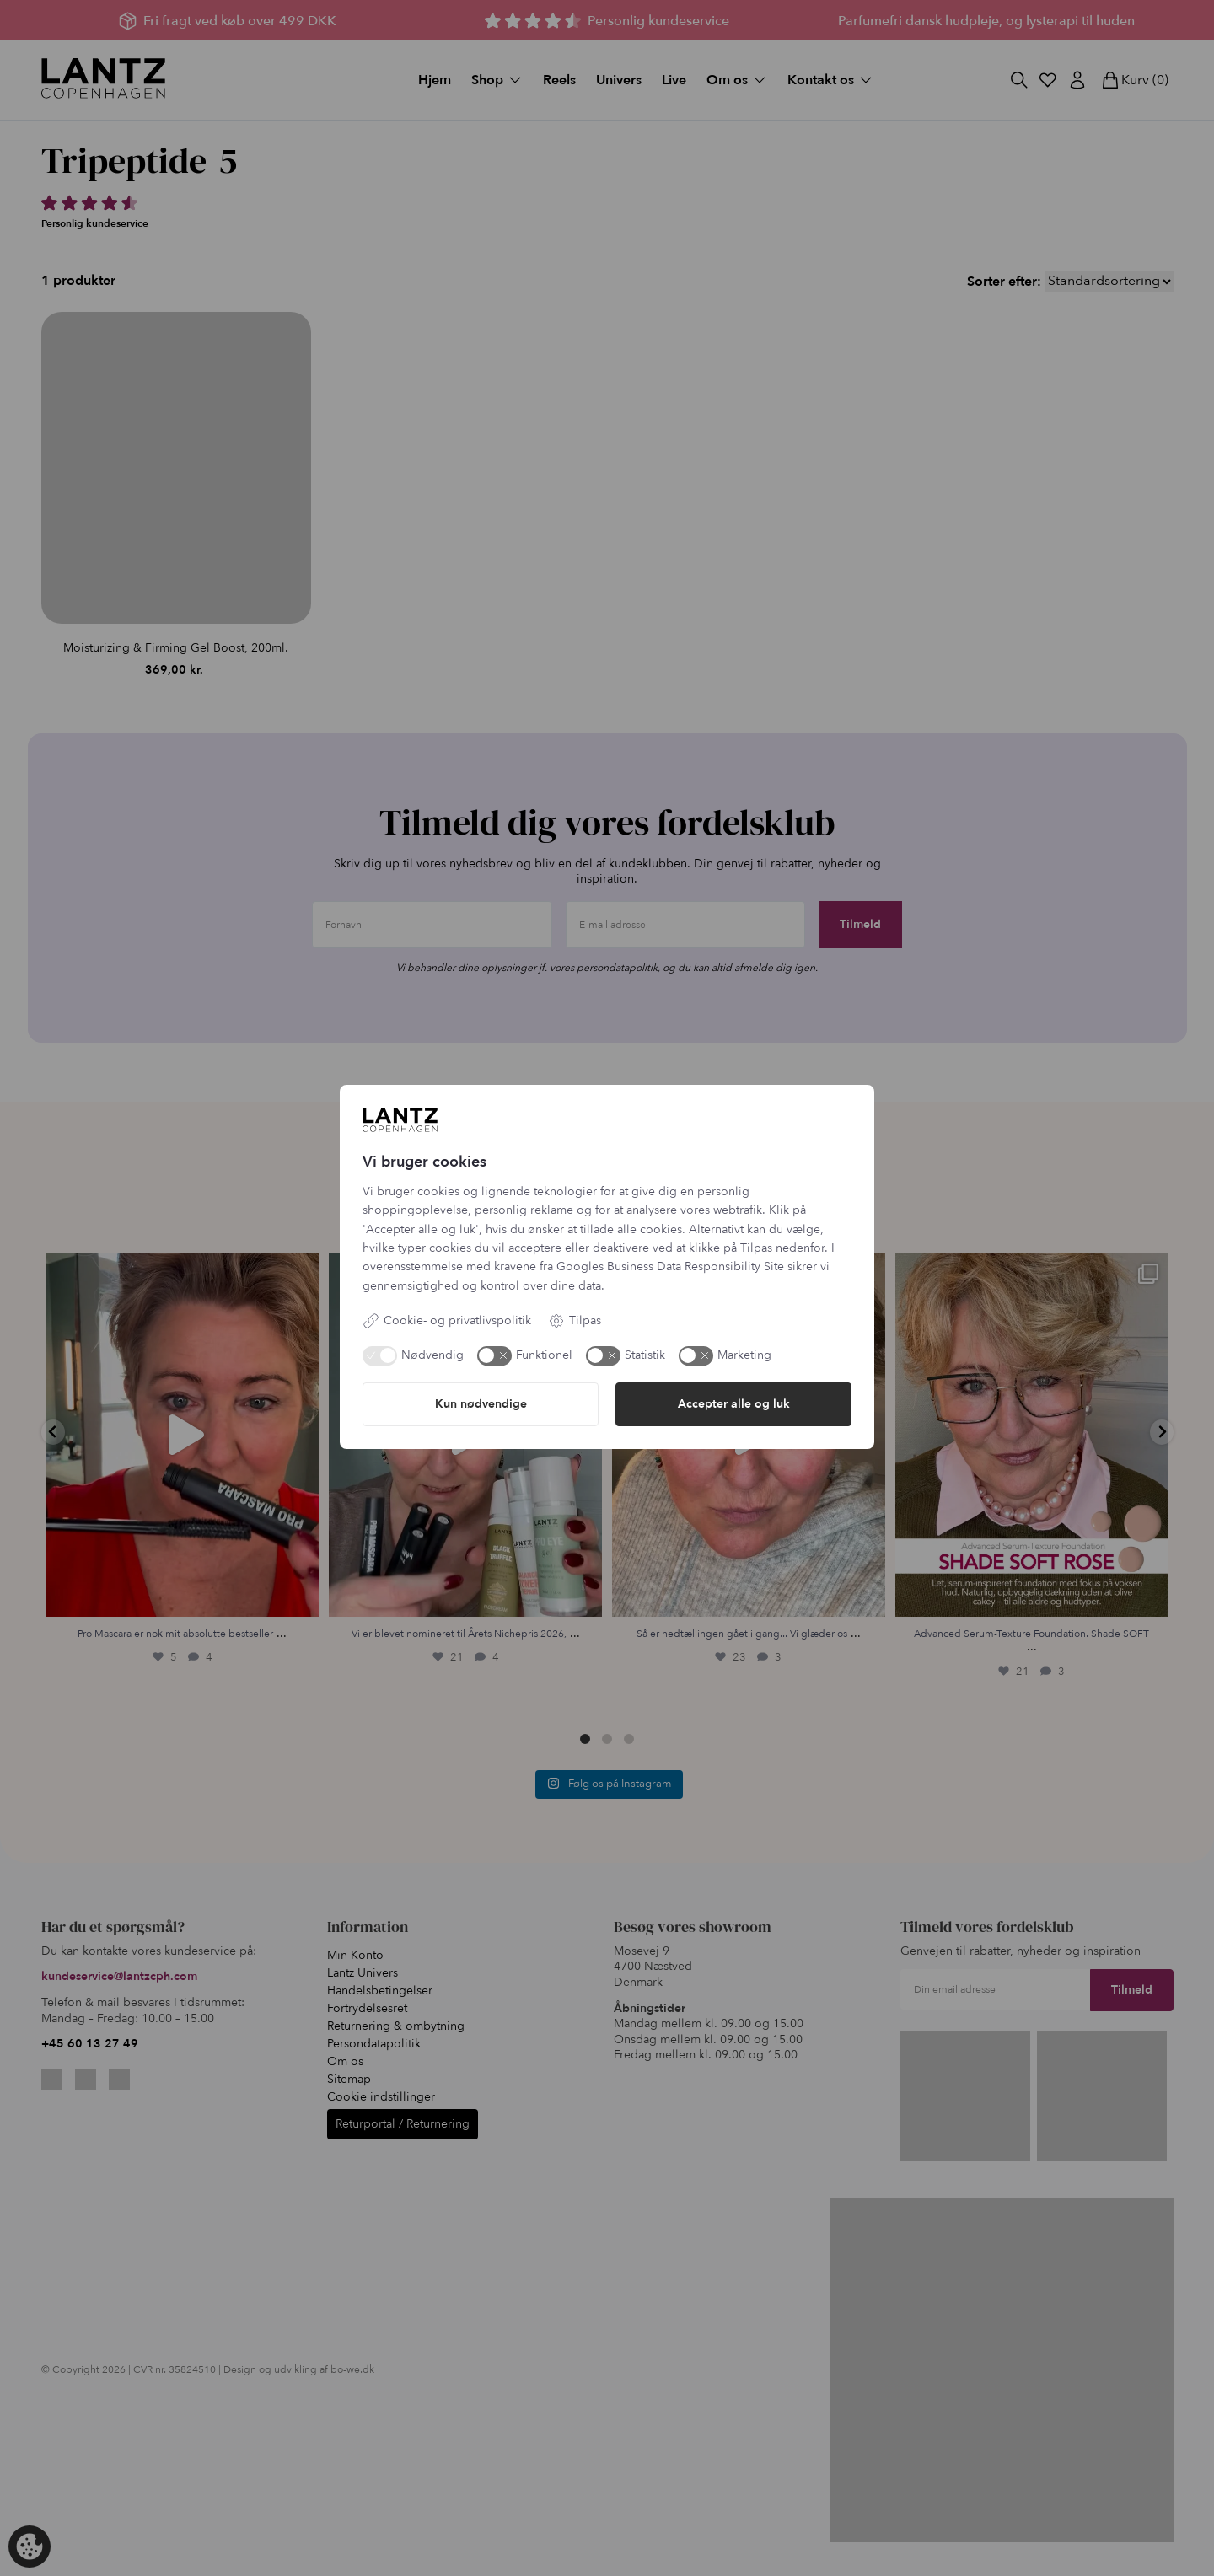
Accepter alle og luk (734, 1404)
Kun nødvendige (481, 1404)
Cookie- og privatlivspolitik (447, 1320)
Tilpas (574, 1320)
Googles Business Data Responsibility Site (670, 1266)
